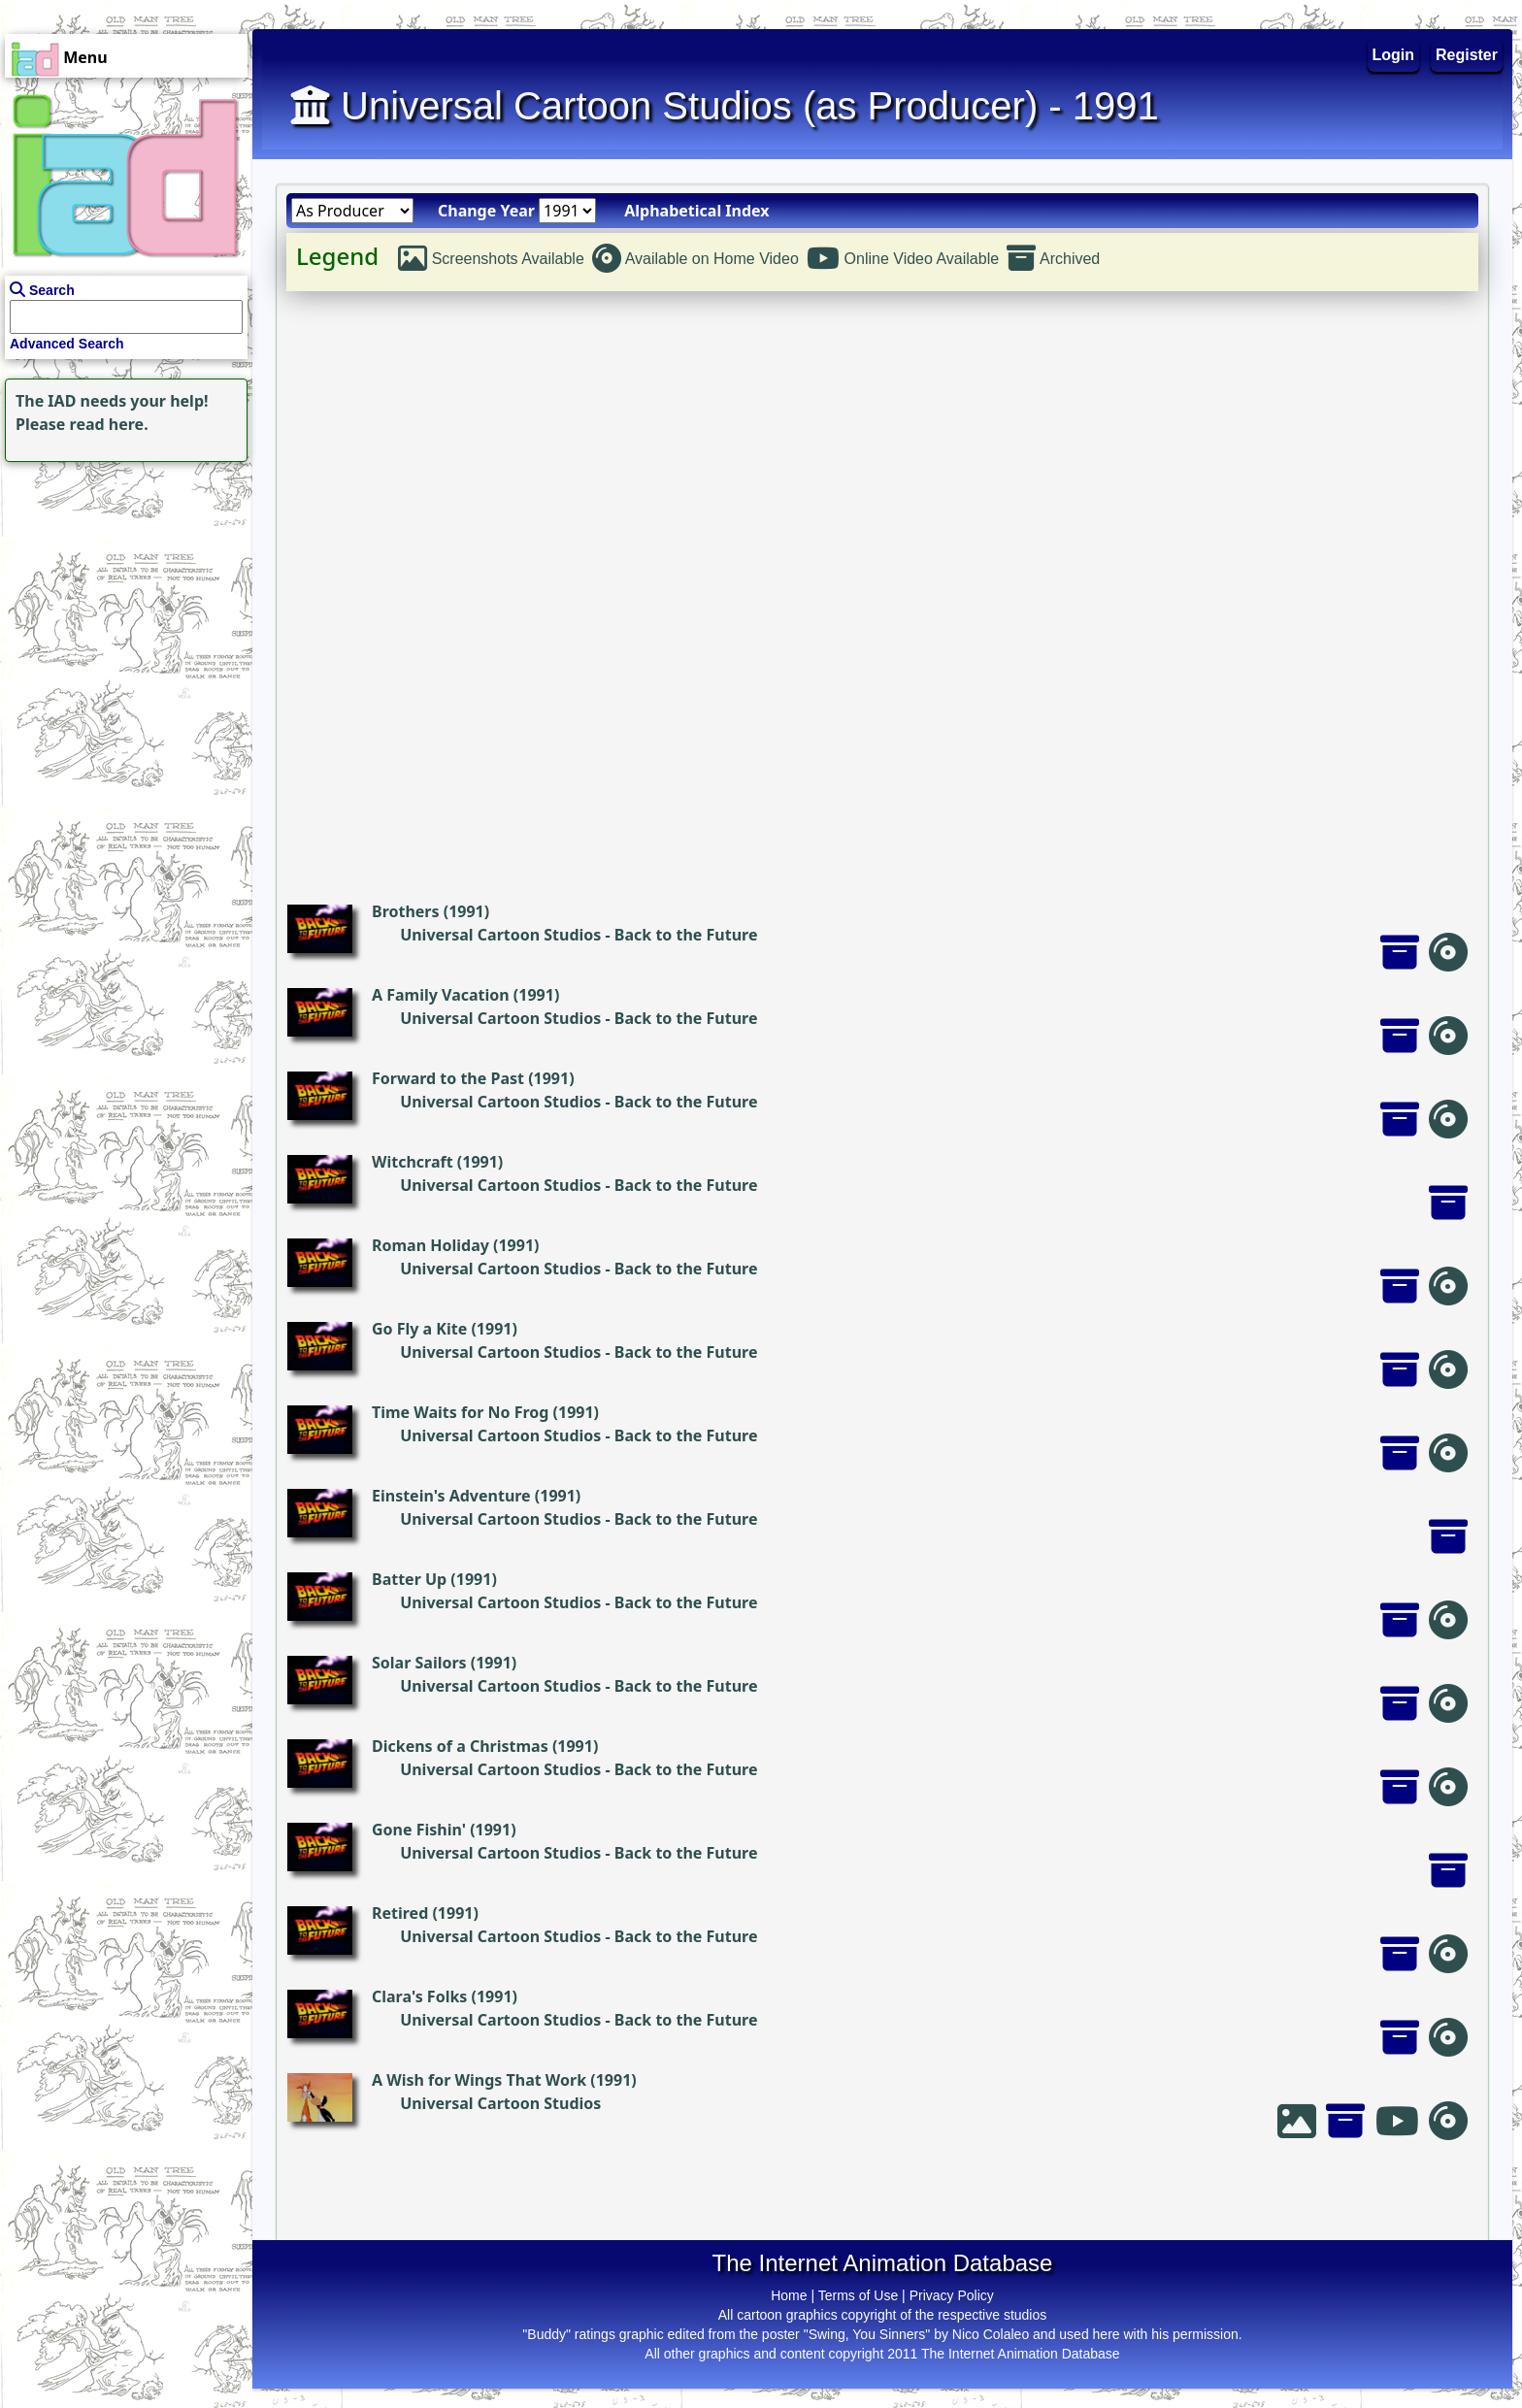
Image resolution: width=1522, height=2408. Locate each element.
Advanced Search (67, 343)
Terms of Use (858, 2295)
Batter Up (409, 1579)
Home (789, 2295)
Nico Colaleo (990, 2334)
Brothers (406, 911)
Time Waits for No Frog (460, 1412)
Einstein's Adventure (451, 1495)
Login (1394, 55)
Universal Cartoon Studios (500, 934)
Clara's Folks (419, 1996)
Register (1467, 55)
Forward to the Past (448, 1078)
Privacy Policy (952, 2295)
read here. (109, 424)
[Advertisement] (121, 588)
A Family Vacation (441, 995)
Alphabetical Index (696, 210)
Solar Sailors (419, 1662)
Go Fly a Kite (419, 1328)
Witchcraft (412, 1161)
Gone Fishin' (419, 1829)
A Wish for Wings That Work (479, 2080)
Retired (400, 1913)
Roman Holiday (430, 1245)
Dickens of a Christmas (460, 1746)
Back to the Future (686, 934)
